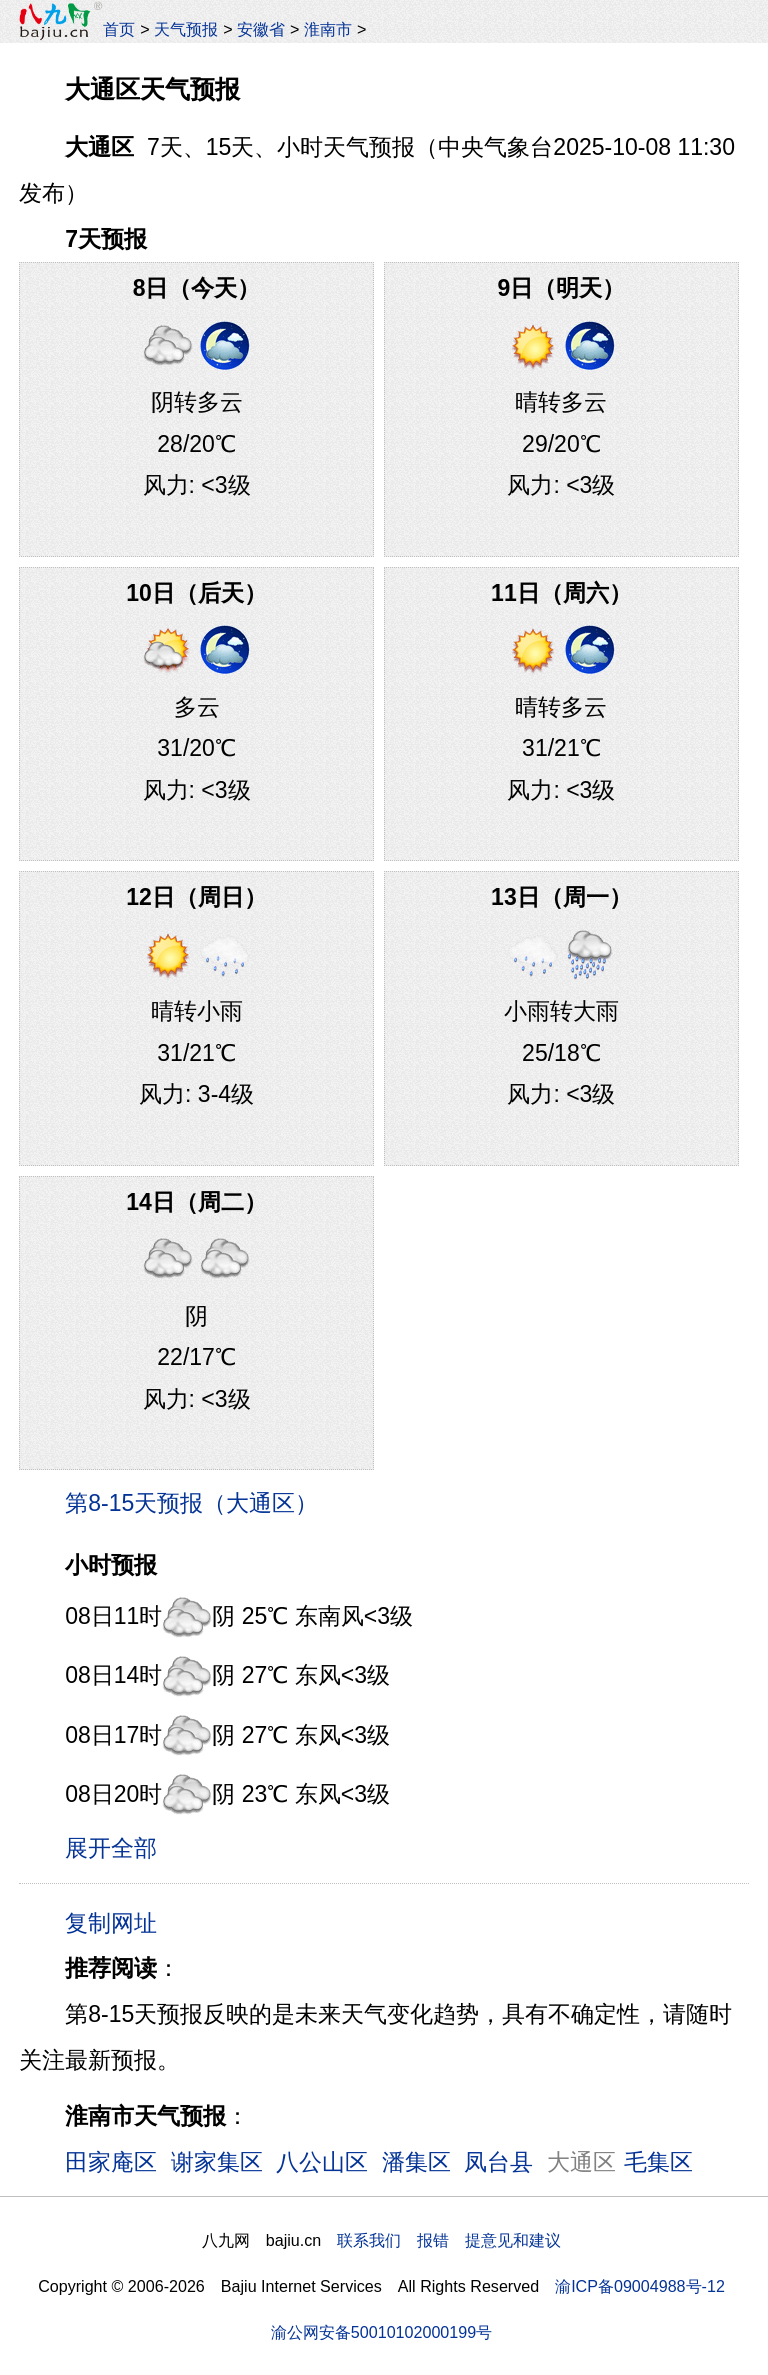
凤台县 (498, 2162)
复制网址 (118, 1922)
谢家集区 (217, 2162)
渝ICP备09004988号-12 (640, 2286)
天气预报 (186, 29)
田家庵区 (111, 2162)
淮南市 (328, 29)
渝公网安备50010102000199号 (381, 2332)
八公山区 (322, 2162)
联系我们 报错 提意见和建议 (449, 2240)
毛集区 (658, 2162)
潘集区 (416, 2162)
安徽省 (261, 29)
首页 (119, 29)
